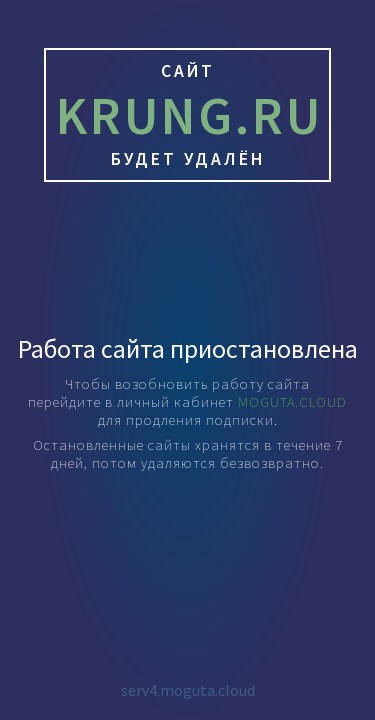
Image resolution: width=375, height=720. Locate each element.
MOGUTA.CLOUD (292, 402)
